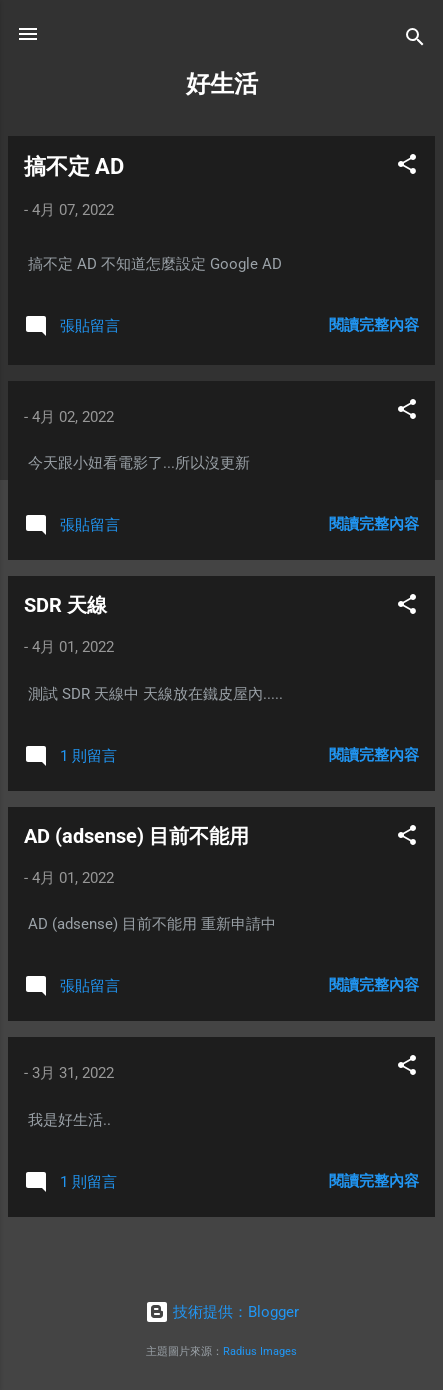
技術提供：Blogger (222, 1312)
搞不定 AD (74, 166)
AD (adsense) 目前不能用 (136, 836)
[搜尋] (415, 40)
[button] (407, 167)
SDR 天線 (65, 605)
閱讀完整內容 (374, 325)
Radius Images (260, 1351)
